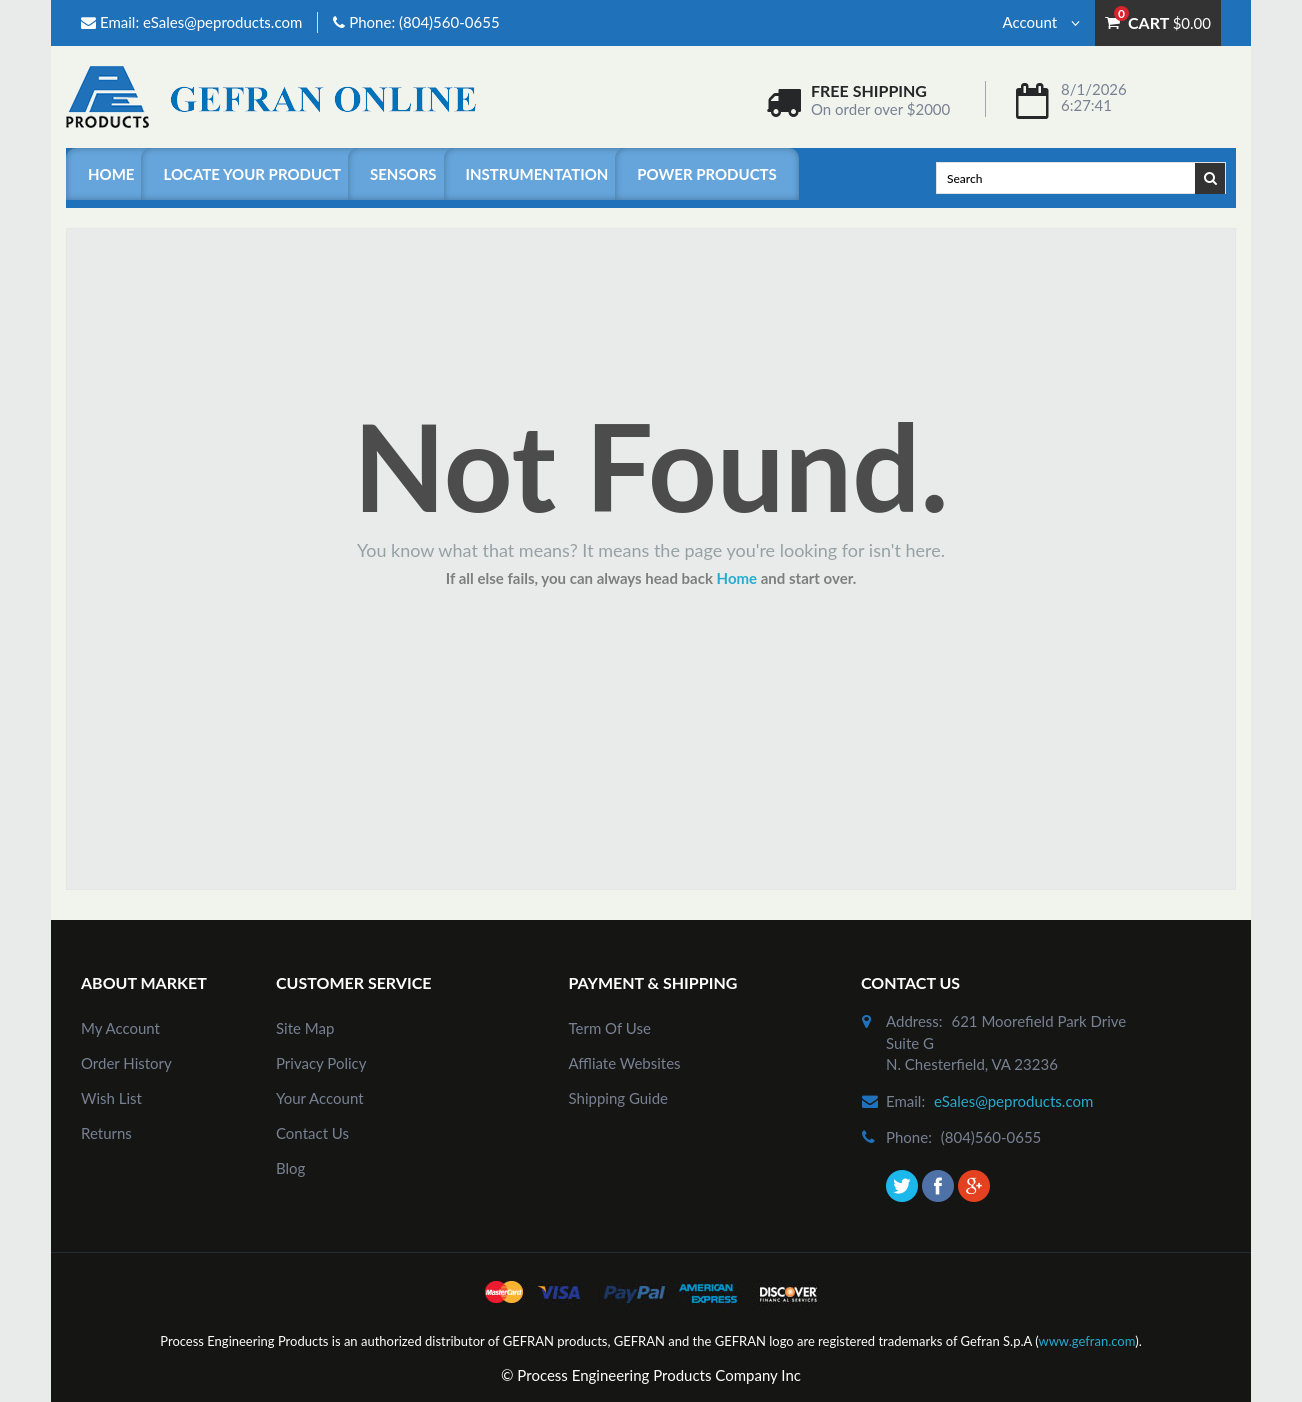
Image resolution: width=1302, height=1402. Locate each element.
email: (905, 1101)
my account (120, 1028)
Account (1041, 22)
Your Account (320, 1098)
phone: (909, 1137)
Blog (290, 1168)
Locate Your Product (251, 174)
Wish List (111, 1098)
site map (305, 1028)
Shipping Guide (619, 1098)
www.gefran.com (1086, 1341)
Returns (106, 1133)
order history (126, 1063)
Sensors (403, 174)
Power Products (706, 174)
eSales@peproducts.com (222, 22)
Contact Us (312, 1133)
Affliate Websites (625, 1063)
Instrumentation (537, 174)
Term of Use (610, 1028)
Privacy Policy (321, 1063)
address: (914, 1021)
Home (111, 174)
